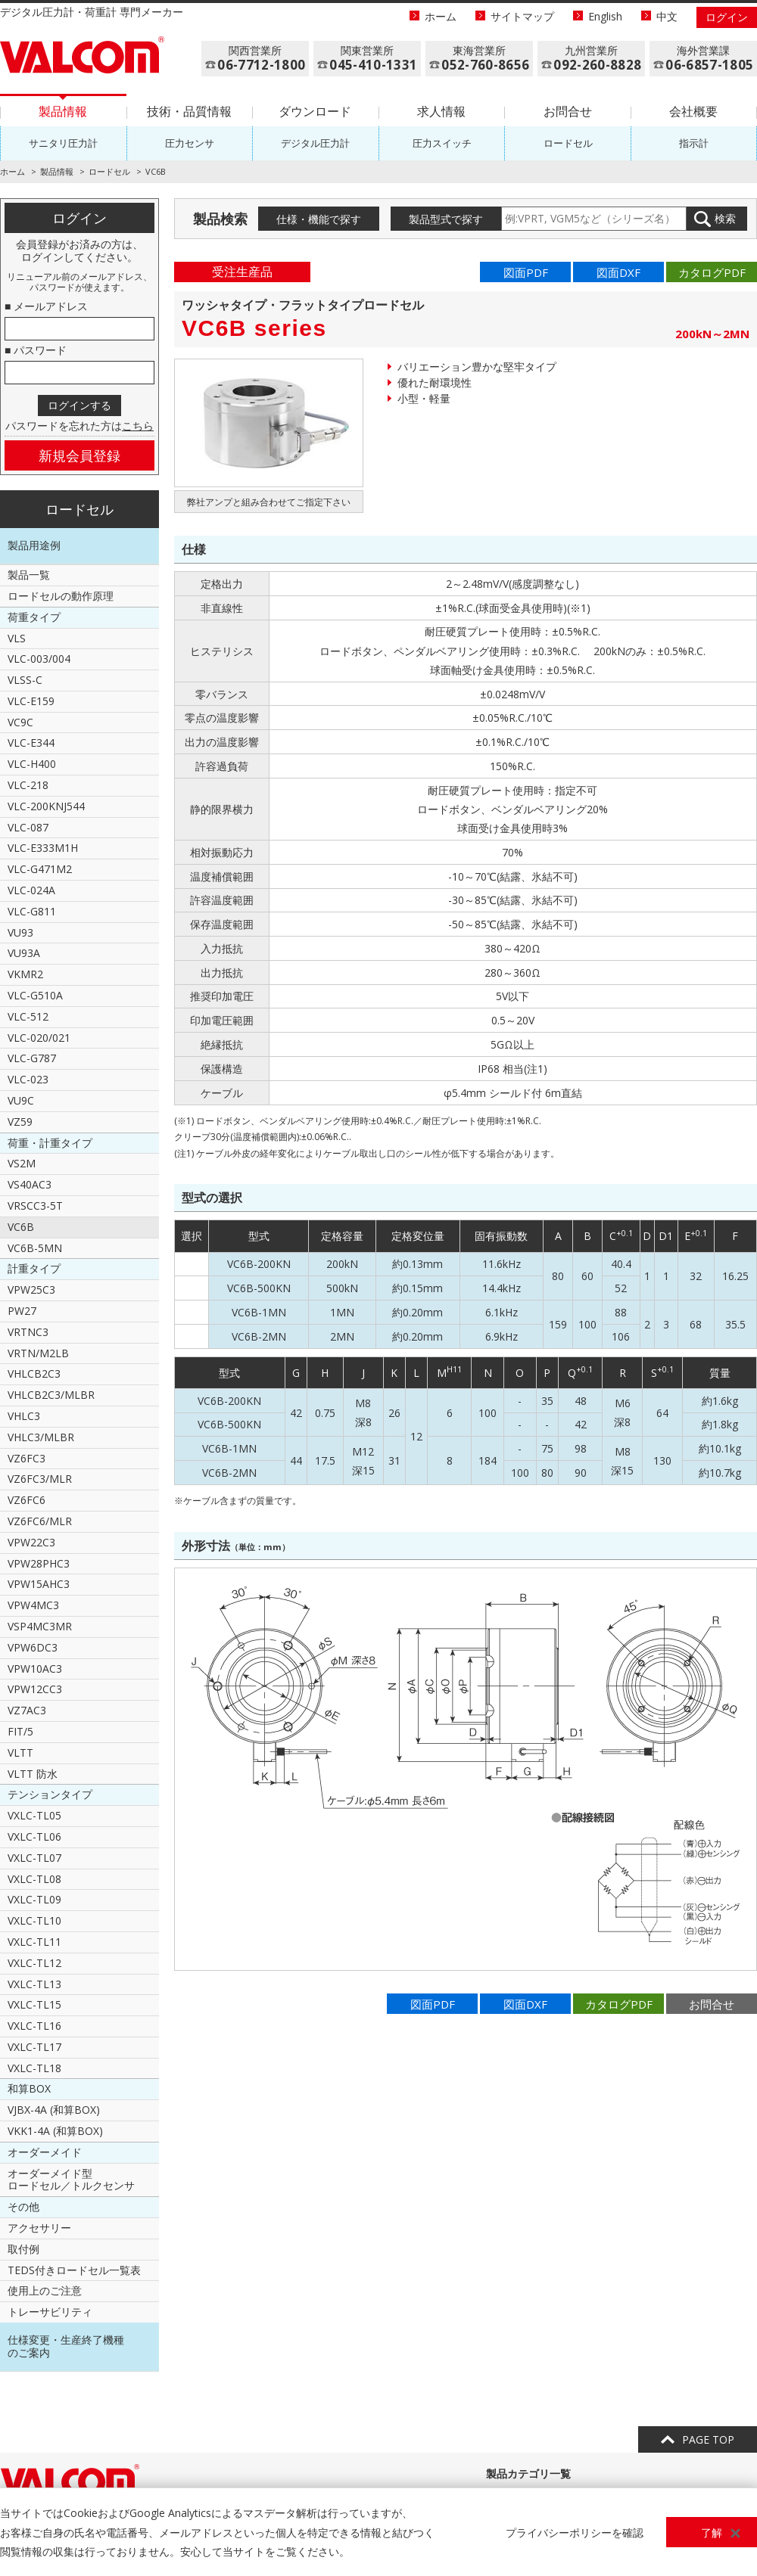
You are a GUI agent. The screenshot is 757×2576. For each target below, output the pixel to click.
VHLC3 (24, 1416)
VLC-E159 (31, 701)
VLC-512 (28, 1016)
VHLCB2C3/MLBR (51, 1394)
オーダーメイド (45, 2152)
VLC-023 (28, 1079)
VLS (17, 638)
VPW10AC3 (35, 1668)
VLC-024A (31, 890)
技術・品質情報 (189, 111)
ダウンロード (315, 111)
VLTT (20, 1752)
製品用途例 (34, 545)
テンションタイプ (50, 1794)
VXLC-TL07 (34, 1857)
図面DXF (618, 272)
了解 (711, 2532)
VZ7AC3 (27, 1710)
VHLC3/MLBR (41, 1437)
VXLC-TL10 (34, 1920)
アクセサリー (39, 2227)
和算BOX (29, 2088)
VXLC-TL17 (34, 2047)
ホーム (440, 16)
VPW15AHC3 (39, 1584)
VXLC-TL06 (34, 1836)
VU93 (20, 932)
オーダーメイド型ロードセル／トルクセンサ (71, 2179)
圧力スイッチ (442, 143)
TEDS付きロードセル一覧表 (74, 2270)
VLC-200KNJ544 (46, 806)
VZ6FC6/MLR (40, 1521)
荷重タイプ (34, 617)
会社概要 (693, 111)
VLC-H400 (32, 764)
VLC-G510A (35, 995)
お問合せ (568, 111)
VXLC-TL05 (34, 1815)
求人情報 (441, 111)
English (605, 16)
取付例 (23, 2249)
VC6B (21, 1227)
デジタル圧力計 (315, 143)
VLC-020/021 (39, 1037)
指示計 (694, 143)
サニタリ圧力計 (63, 143)
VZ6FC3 (26, 1458)
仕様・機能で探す (318, 219)
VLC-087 (28, 827)
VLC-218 (28, 785)
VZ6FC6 (26, 1500)
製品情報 (63, 111)
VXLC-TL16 (34, 2025)
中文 (667, 16)
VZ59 (20, 1121)
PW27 (22, 1311)
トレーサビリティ (50, 2311)
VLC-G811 (32, 911)
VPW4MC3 (33, 1605)
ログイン (727, 17)
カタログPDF (712, 272)
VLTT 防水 (33, 1774)
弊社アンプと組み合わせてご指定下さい (268, 502)
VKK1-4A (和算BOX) (55, 2131)
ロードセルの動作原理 (61, 596)
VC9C (20, 722)
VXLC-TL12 (34, 1963)
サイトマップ (522, 16)
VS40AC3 (29, 1184)
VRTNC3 (28, 1332)
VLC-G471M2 (40, 869)
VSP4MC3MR (40, 1626)
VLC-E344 (31, 742)
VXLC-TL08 (34, 1879)
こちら (138, 425)
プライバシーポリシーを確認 (574, 2532)
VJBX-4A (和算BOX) (54, 2109)
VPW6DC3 (33, 1647)
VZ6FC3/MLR (40, 1478)
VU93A (24, 953)
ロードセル (568, 143)
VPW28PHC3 (39, 1563)
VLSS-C (25, 680)
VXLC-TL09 (34, 1899)
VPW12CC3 (35, 1689)
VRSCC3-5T (35, 1205)
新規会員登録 (79, 455)
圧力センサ (189, 143)
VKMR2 (25, 974)
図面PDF (525, 272)
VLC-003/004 (39, 658)
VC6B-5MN (35, 1248)
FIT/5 (20, 1731)
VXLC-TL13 (34, 1984)
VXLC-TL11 (34, 1941)
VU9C (21, 1100)
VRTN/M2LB (38, 1353)
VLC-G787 (32, 1058)
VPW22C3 (31, 1542)
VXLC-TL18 (34, 2068)
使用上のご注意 (45, 2290)
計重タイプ (34, 1268)
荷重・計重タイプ (50, 1143)
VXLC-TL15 (34, 2004)
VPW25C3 (31, 1289)
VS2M (22, 1163)
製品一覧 (29, 574)
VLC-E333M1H (43, 848)
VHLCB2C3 (34, 1373)
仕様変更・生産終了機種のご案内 (66, 2346)
